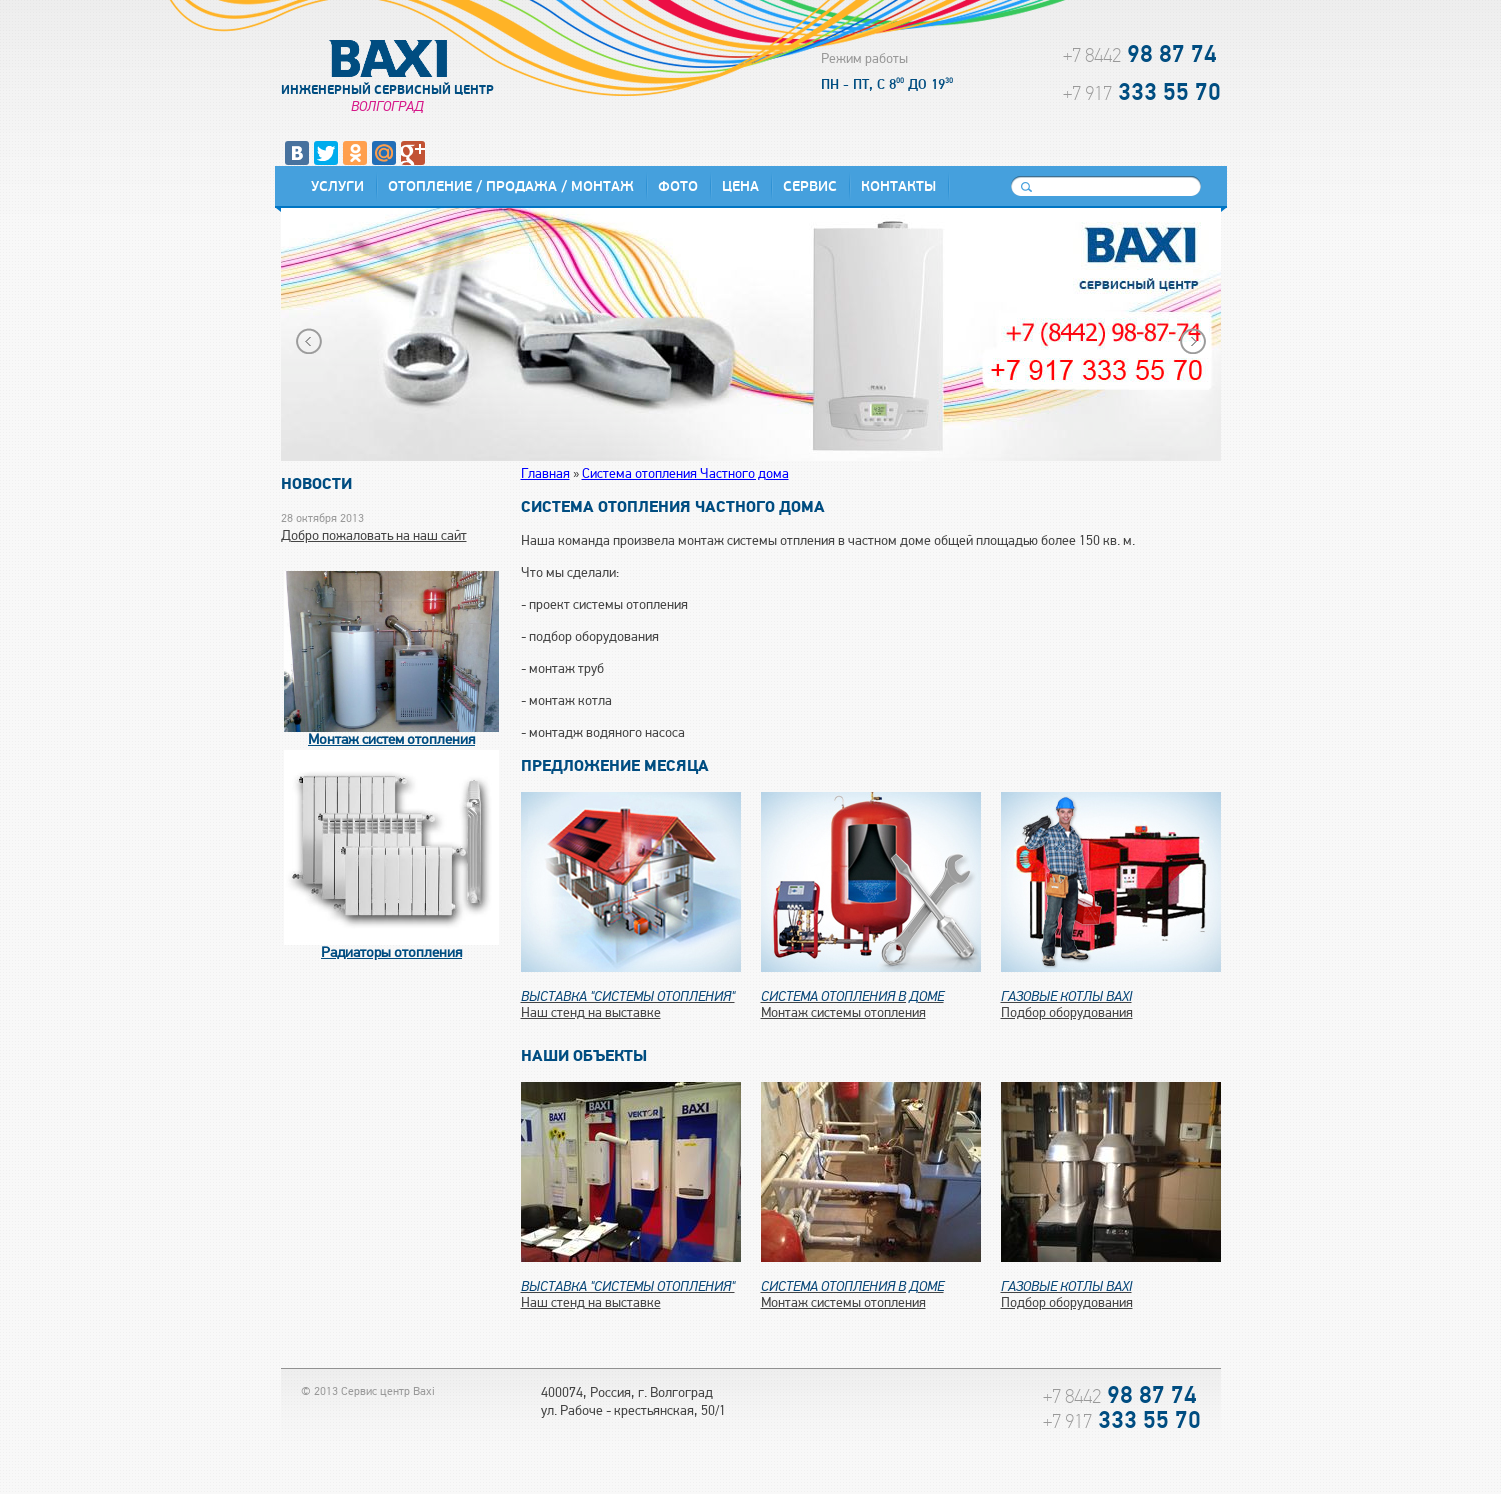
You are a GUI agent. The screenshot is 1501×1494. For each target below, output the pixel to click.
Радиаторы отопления (391, 953)
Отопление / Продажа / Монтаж (511, 186)
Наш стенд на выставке (631, 999)
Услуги (337, 186)
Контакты (898, 186)
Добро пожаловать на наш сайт (374, 536)
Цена (740, 186)
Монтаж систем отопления (391, 740)
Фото (678, 186)
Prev (309, 341)
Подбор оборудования (1111, 999)
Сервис (810, 186)
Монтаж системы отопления (871, 999)
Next (1193, 341)
